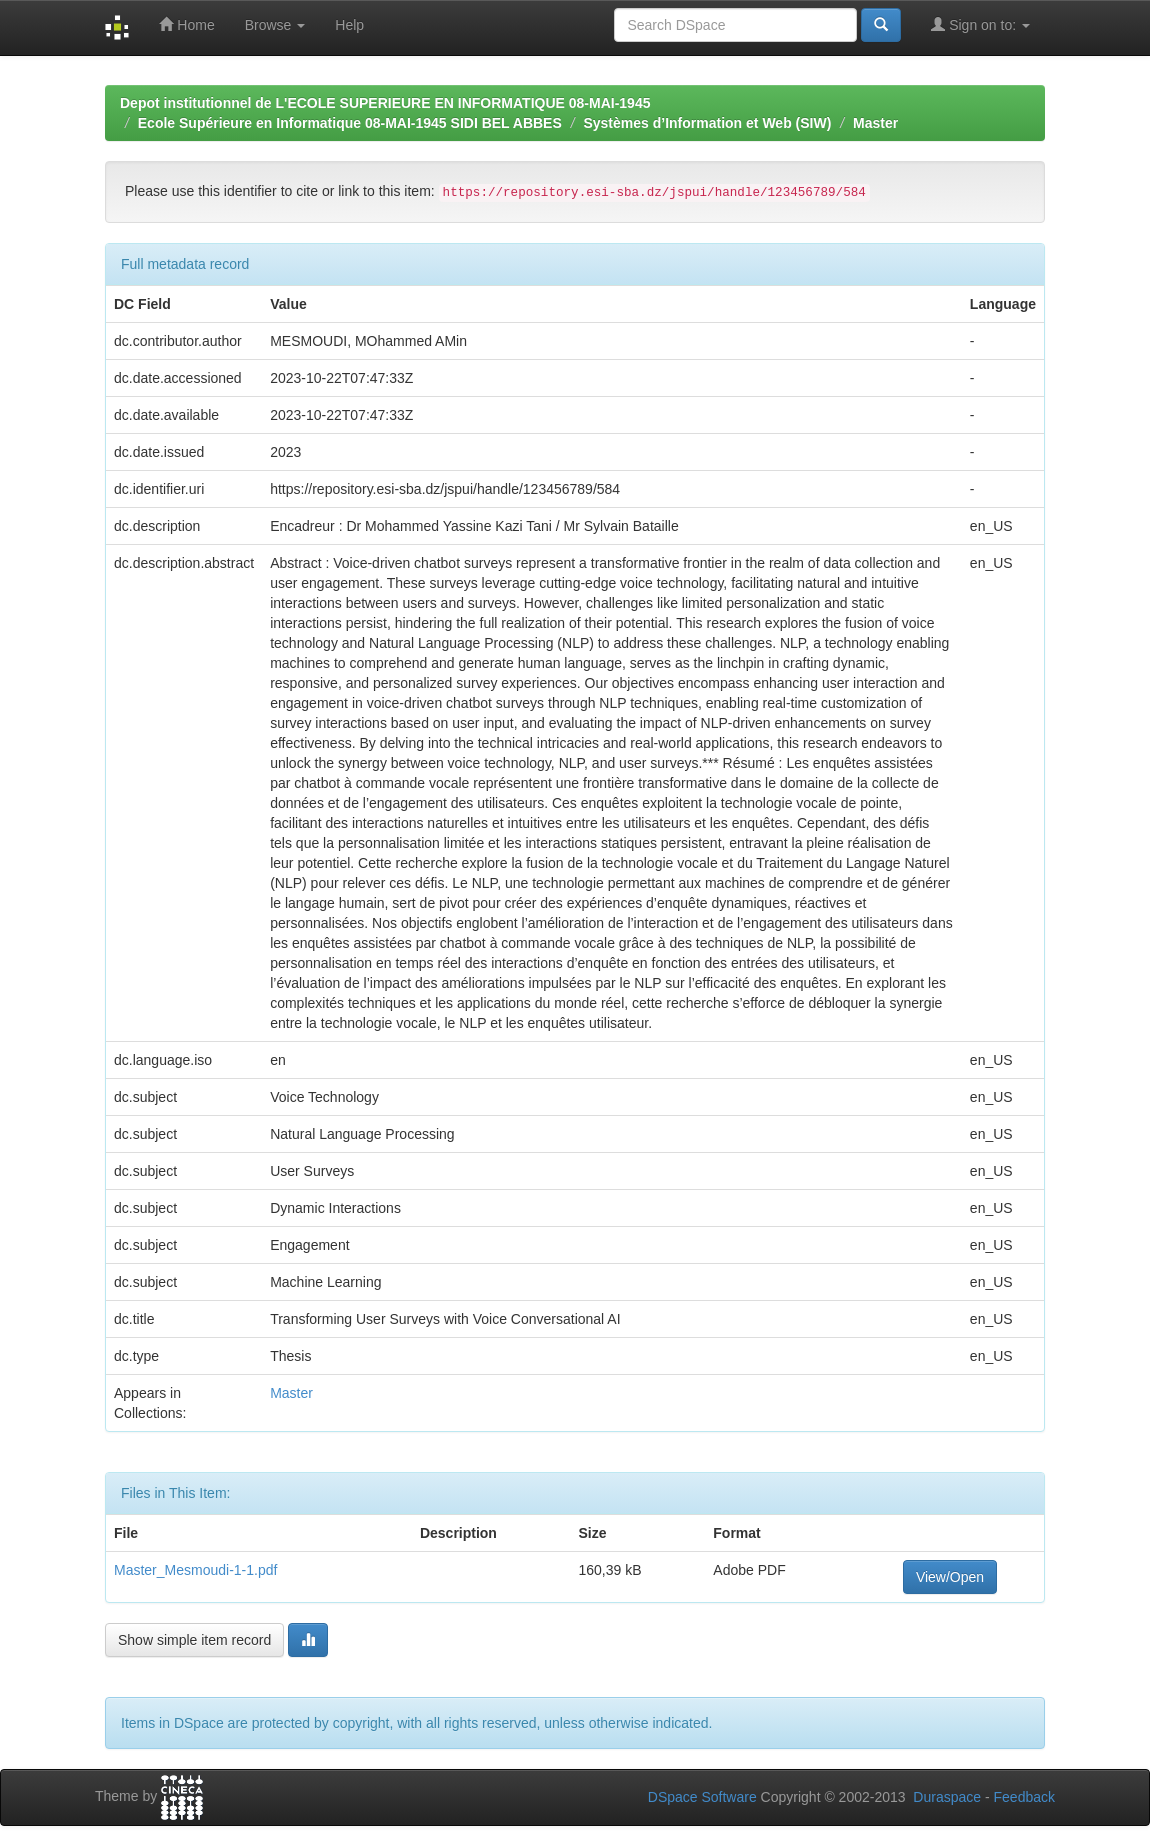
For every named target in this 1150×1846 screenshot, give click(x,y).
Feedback (1024, 1797)
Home (186, 24)
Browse (275, 25)
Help (349, 25)
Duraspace (947, 1797)
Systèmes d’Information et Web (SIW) (707, 123)
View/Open (950, 1577)
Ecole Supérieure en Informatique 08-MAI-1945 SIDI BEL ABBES (350, 123)
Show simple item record (194, 1640)
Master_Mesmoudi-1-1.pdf (195, 1570)
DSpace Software (702, 1797)
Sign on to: (980, 24)
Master (875, 123)
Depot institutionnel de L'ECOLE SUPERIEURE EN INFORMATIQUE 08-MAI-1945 (385, 103)
